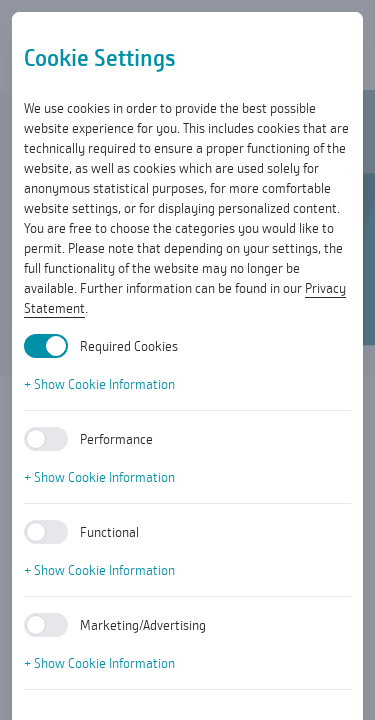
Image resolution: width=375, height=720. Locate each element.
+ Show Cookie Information (99, 384)
